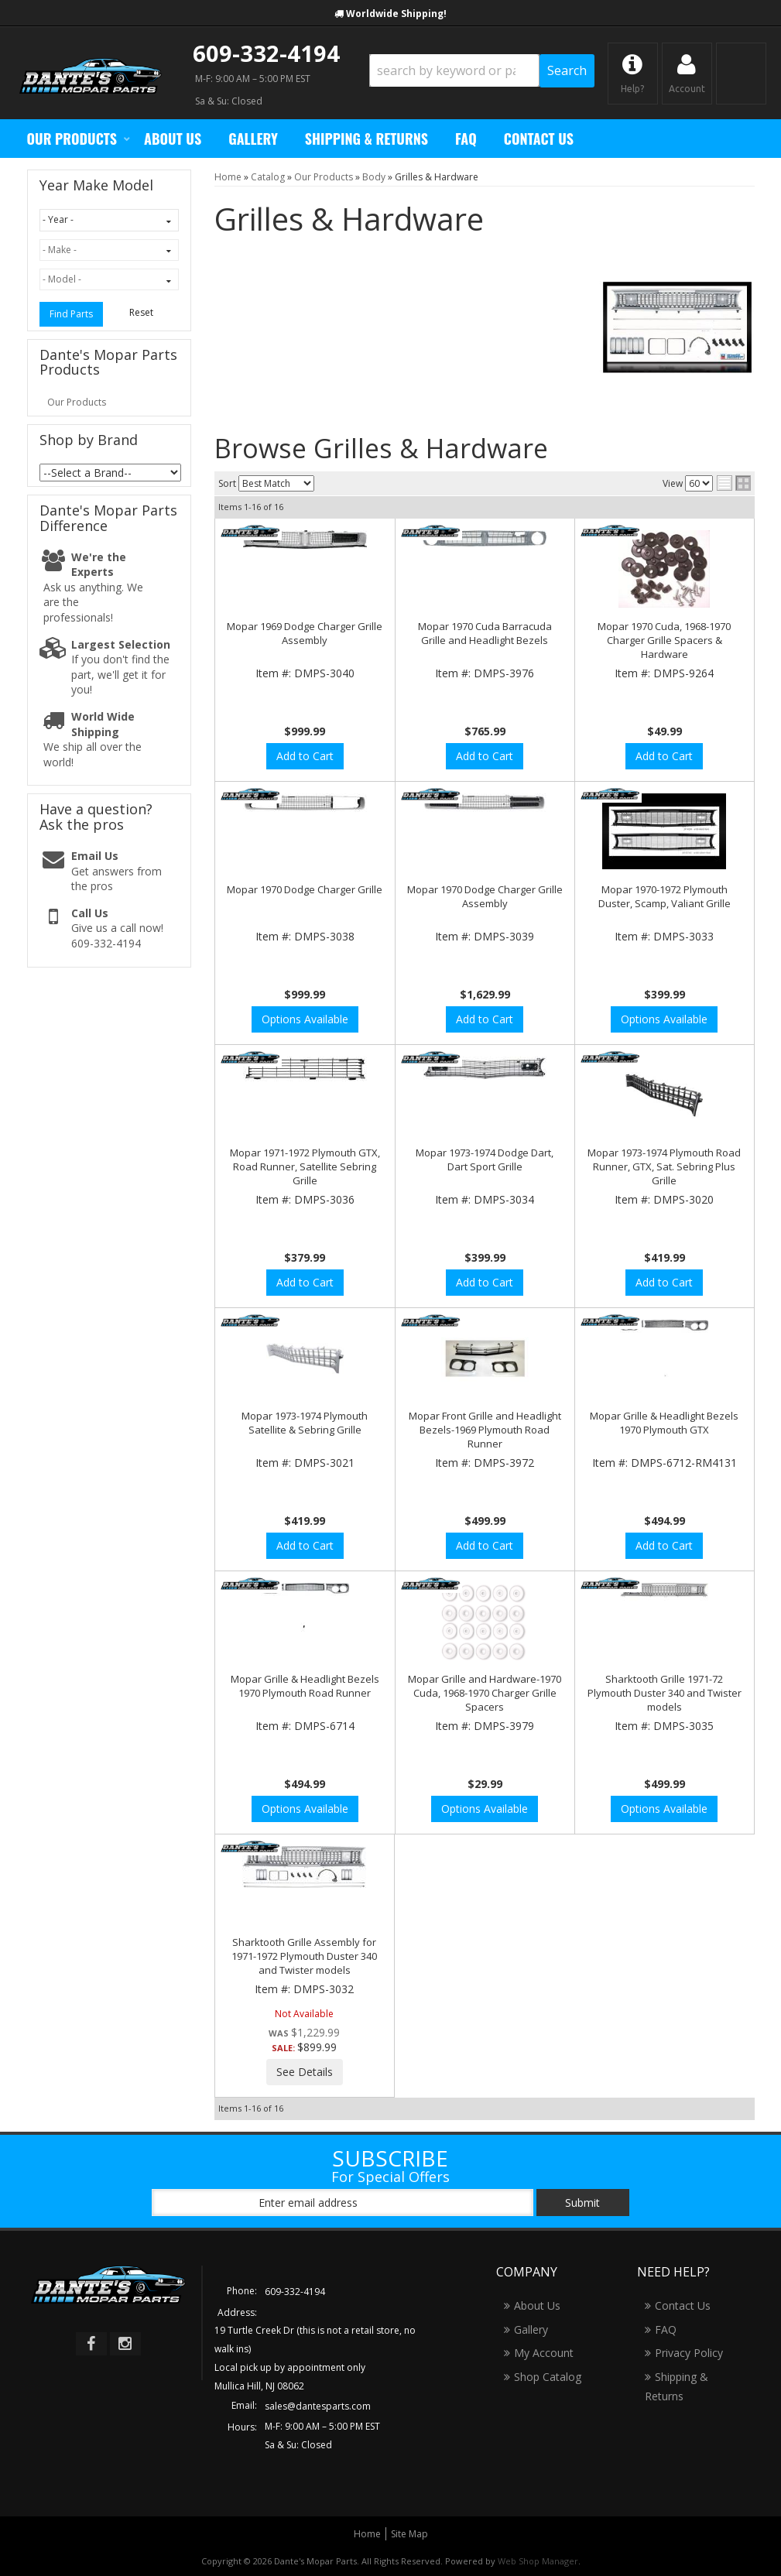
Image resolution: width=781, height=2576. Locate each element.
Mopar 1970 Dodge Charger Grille (304, 889)
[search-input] (454, 70)
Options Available (305, 1019)
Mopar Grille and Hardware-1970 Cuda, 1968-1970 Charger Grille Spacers (484, 1693)
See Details (304, 2071)
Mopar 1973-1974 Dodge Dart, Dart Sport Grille (484, 1159)
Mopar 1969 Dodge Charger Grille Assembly (304, 633)
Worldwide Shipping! (396, 13)
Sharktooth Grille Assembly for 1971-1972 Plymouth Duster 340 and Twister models (304, 1956)
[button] (481, 70)
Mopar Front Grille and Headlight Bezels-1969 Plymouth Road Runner (485, 1430)
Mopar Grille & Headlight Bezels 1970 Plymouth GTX (664, 1423)
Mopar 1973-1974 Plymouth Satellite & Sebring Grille (304, 1423)
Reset (141, 312)
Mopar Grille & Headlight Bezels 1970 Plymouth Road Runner (305, 1686)
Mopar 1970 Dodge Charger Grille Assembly (485, 896)
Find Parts (71, 313)
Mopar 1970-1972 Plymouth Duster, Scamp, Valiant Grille (664, 896)
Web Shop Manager (538, 2561)
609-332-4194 (266, 53)
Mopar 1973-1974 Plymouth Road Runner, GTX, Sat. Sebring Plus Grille (664, 1166)
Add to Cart (305, 755)
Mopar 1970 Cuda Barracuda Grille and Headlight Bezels (485, 633)
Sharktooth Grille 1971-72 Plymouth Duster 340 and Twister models (664, 1693)
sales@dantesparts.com (318, 2406)
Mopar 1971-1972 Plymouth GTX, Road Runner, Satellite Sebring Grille (305, 1166)
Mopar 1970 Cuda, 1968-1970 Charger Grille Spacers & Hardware (664, 640)
